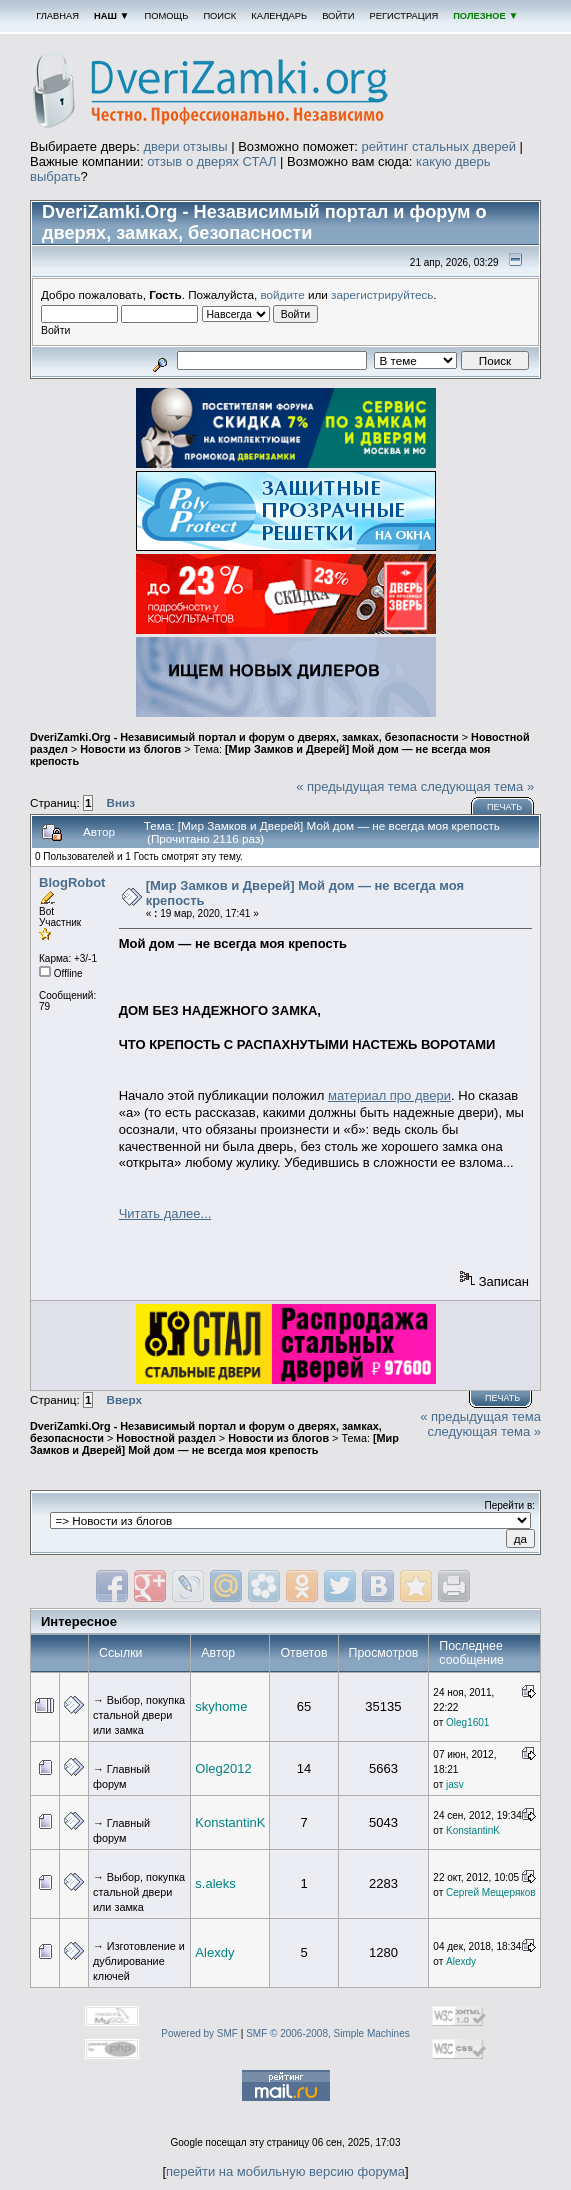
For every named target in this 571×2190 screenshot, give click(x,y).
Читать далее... (165, 1213)
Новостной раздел (166, 1438)
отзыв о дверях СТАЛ (211, 161)
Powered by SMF (199, 2033)
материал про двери (389, 1095)
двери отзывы (185, 146)
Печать (504, 807)
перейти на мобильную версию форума (285, 2171)
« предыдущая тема (356, 786)
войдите (283, 294)
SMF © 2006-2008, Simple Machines (328, 2033)
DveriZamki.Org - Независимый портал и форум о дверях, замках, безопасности (244, 737)
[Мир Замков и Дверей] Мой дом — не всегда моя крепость (214, 1444)
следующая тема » (478, 786)
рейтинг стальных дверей (439, 146)
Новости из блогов (130, 749)
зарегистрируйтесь (382, 294)
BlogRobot (72, 882)
